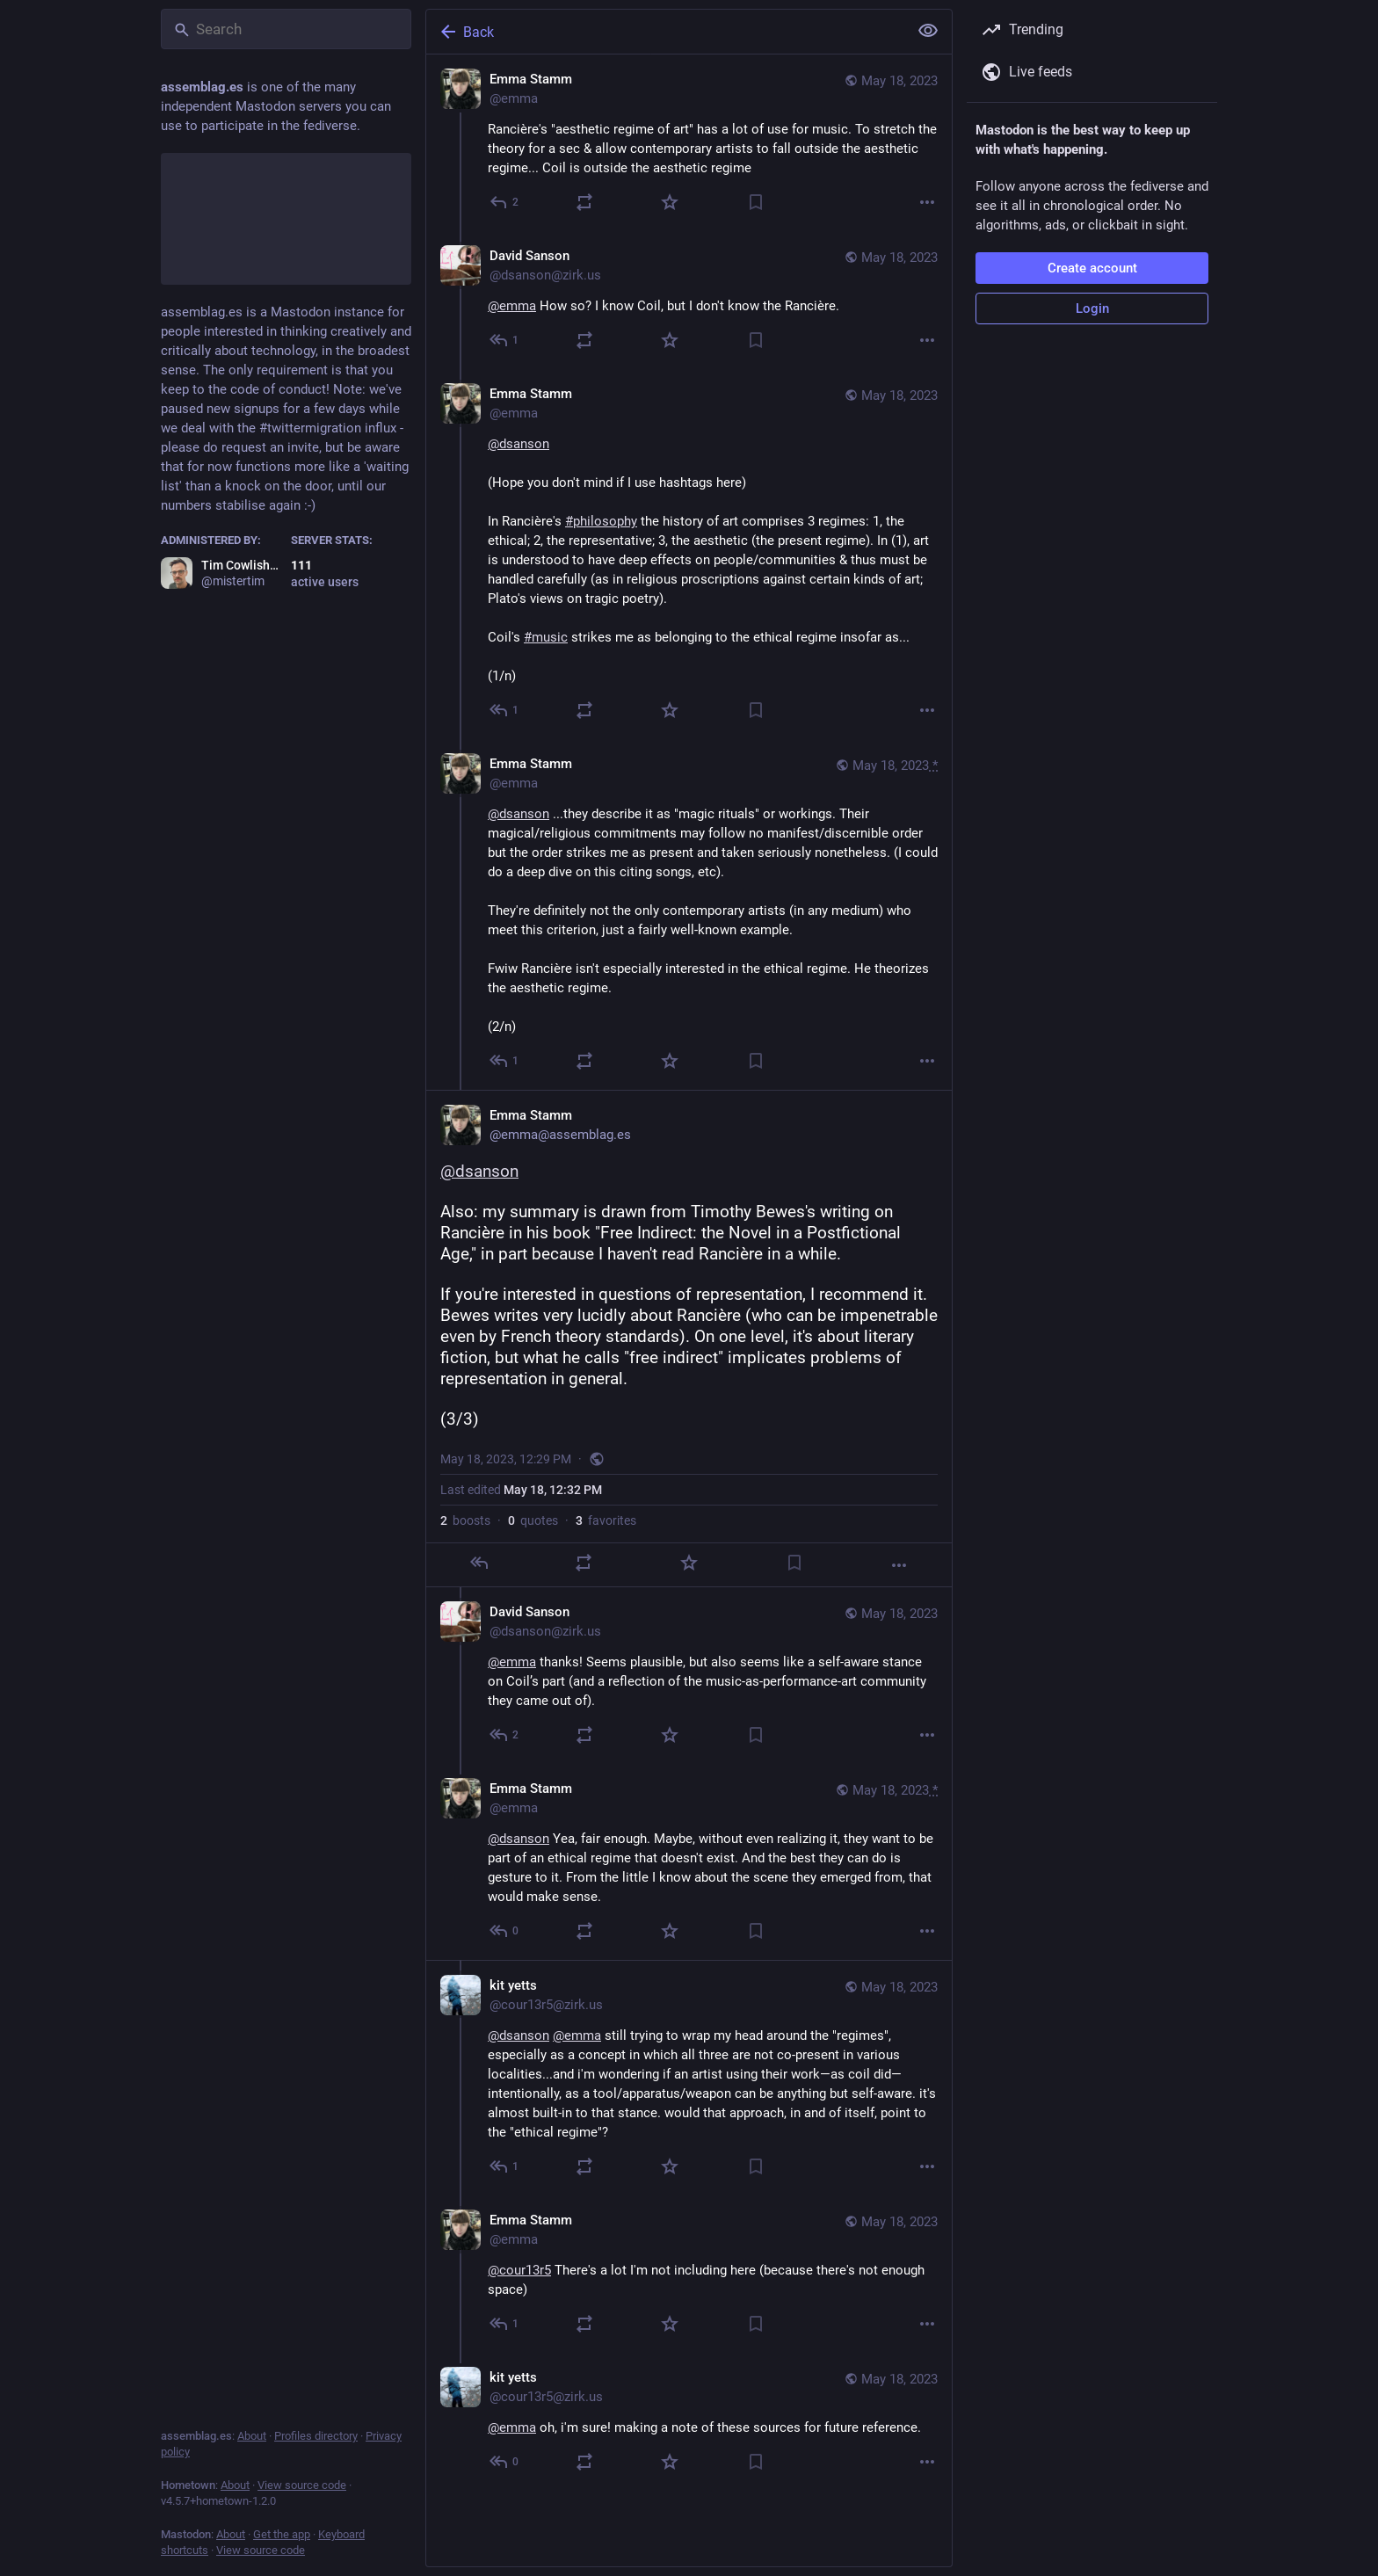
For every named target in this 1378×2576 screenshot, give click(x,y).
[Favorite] (669, 202)
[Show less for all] (928, 31)
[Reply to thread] (505, 340)
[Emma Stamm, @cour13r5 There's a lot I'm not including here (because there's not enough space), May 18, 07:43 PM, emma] (689, 2274)
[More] (927, 202)
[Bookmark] (755, 202)
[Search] (286, 29)
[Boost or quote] (584, 202)
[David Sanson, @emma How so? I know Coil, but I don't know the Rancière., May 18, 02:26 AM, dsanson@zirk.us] (689, 300)
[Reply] (505, 202)
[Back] (665, 32)
